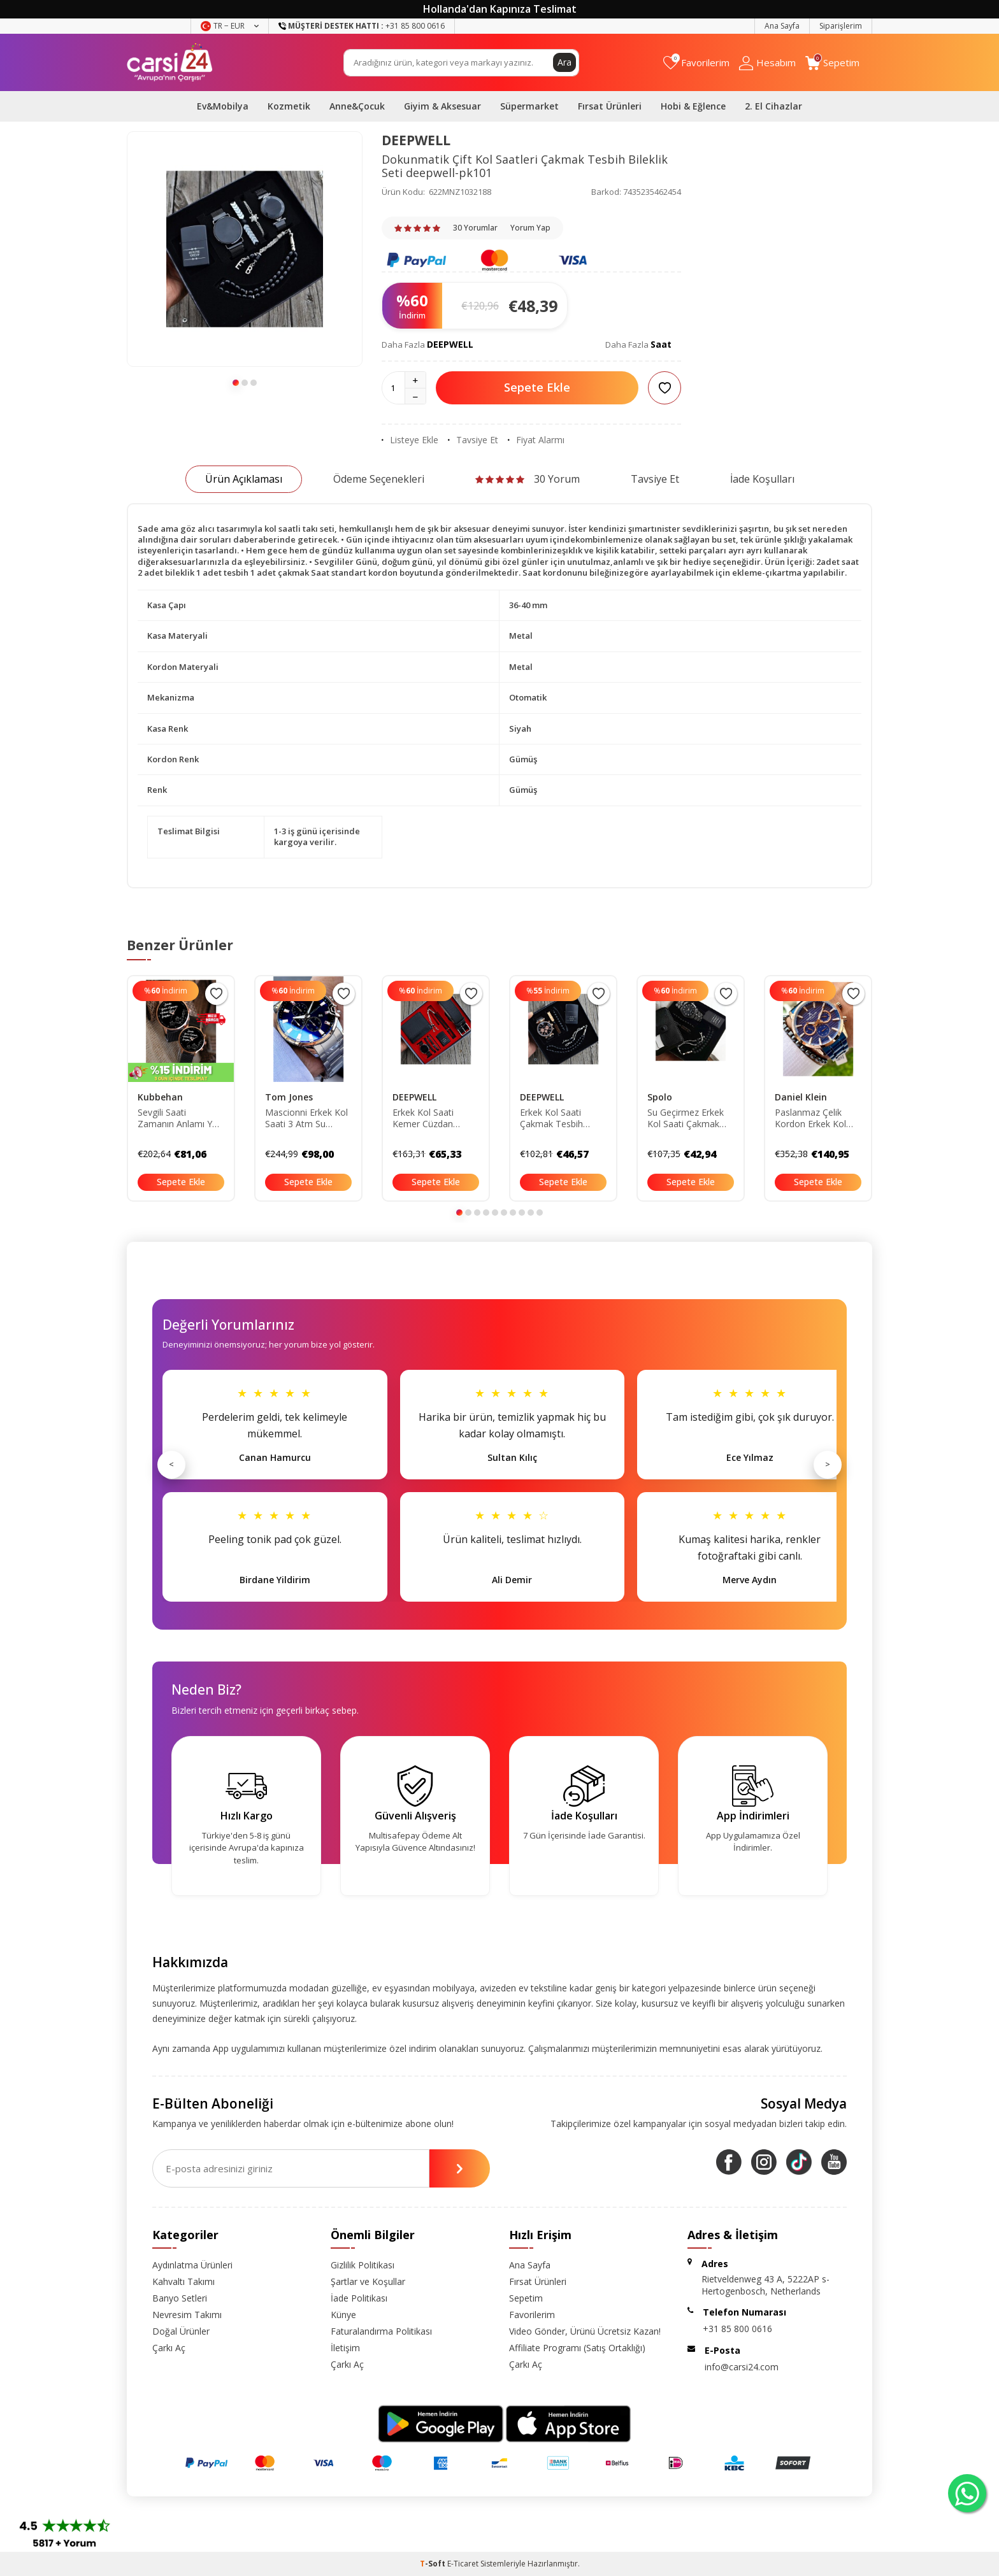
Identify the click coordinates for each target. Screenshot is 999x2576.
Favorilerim (532, 2315)
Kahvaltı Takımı (183, 2281)
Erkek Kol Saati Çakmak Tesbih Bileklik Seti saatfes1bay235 (553, 1119)
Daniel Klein (801, 1097)
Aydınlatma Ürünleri (192, 2265)
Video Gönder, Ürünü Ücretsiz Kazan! (585, 2331)
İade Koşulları (762, 479)
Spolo (659, 1097)
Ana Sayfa (782, 25)
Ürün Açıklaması (243, 479)
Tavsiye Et (473, 440)
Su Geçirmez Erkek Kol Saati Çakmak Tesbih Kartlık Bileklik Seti (690, 1119)
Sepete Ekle (537, 387)
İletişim (345, 2348)
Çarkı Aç (168, 2348)
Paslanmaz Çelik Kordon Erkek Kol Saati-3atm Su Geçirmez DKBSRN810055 (810, 1119)
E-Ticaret (462, 2563)
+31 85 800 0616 (737, 2329)
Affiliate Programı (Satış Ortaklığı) (577, 2348)
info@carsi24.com (742, 2367)
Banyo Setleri (179, 2298)
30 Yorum (527, 479)
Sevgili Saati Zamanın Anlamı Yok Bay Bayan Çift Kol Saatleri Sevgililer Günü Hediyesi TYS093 (180, 1119)
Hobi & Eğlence (693, 106)
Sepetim (526, 2298)
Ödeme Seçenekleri (378, 479)
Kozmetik (289, 106)
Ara (564, 62)
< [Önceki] (171, 1464)
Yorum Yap (530, 228)
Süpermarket (529, 106)
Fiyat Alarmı (536, 440)
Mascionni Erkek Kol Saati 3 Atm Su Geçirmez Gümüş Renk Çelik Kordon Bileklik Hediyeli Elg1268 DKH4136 (306, 1119)
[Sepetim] (832, 62)
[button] (236, 383)
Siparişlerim (840, 25)
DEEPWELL (416, 140)
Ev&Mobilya (222, 106)
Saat (661, 344)
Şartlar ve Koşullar (368, 2281)
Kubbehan (160, 1097)
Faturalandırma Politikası (381, 2331)
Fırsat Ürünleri (610, 106)
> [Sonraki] (827, 1464)
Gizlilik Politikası (362, 2265)
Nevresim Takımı (187, 2315)
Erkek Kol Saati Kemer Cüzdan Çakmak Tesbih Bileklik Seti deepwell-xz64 (424, 1119)
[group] (244, 249)
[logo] (170, 62)
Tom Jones (289, 1097)
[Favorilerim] (696, 62)
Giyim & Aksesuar (442, 106)
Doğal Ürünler (181, 2331)
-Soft (433, 2563)
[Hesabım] (767, 62)
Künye (343, 2315)
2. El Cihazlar (773, 106)
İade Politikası (359, 2298)
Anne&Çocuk (357, 106)
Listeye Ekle (410, 440)
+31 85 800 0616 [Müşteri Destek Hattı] (361, 25)
